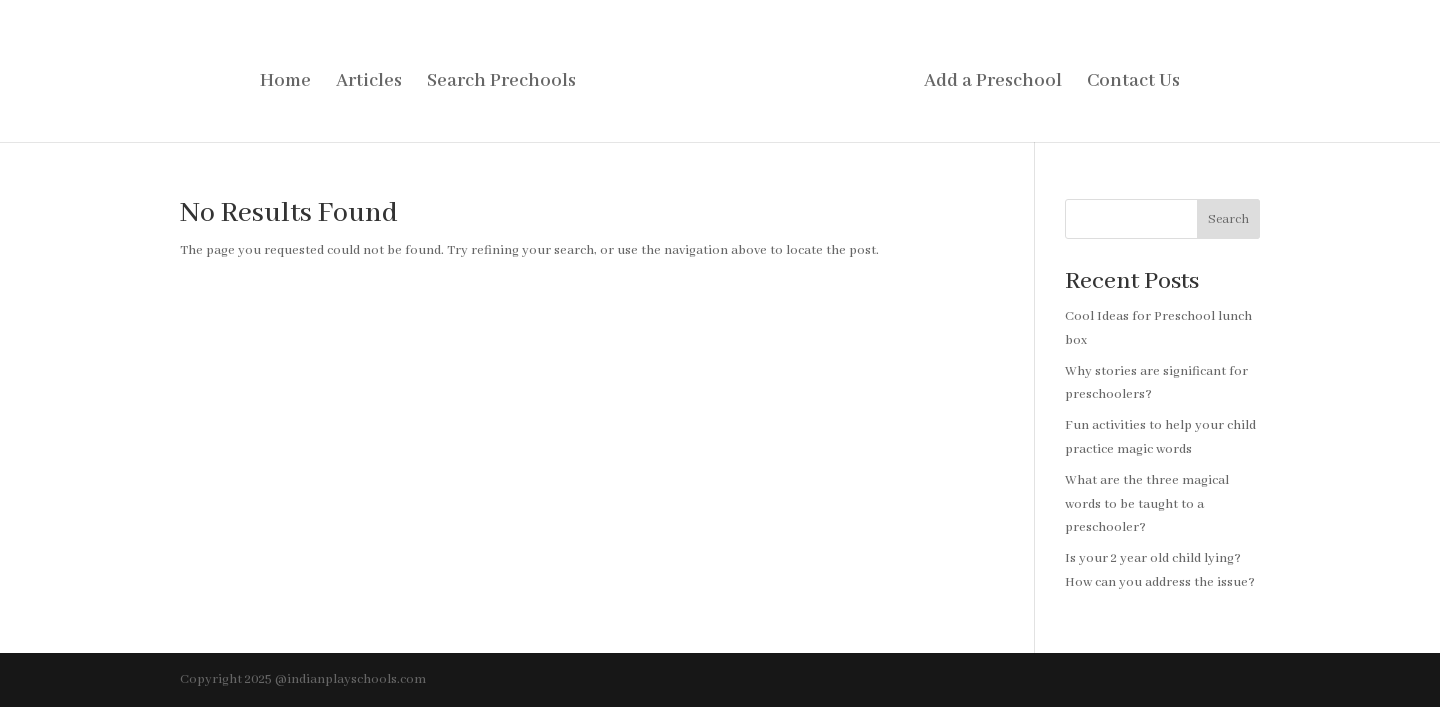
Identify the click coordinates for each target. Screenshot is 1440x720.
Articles (369, 83)
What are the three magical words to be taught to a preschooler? (1147, 504)
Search (1228, 219)
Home (285, 83)
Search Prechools (501, 83)
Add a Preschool (993, 83)
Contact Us (1133, 83)
